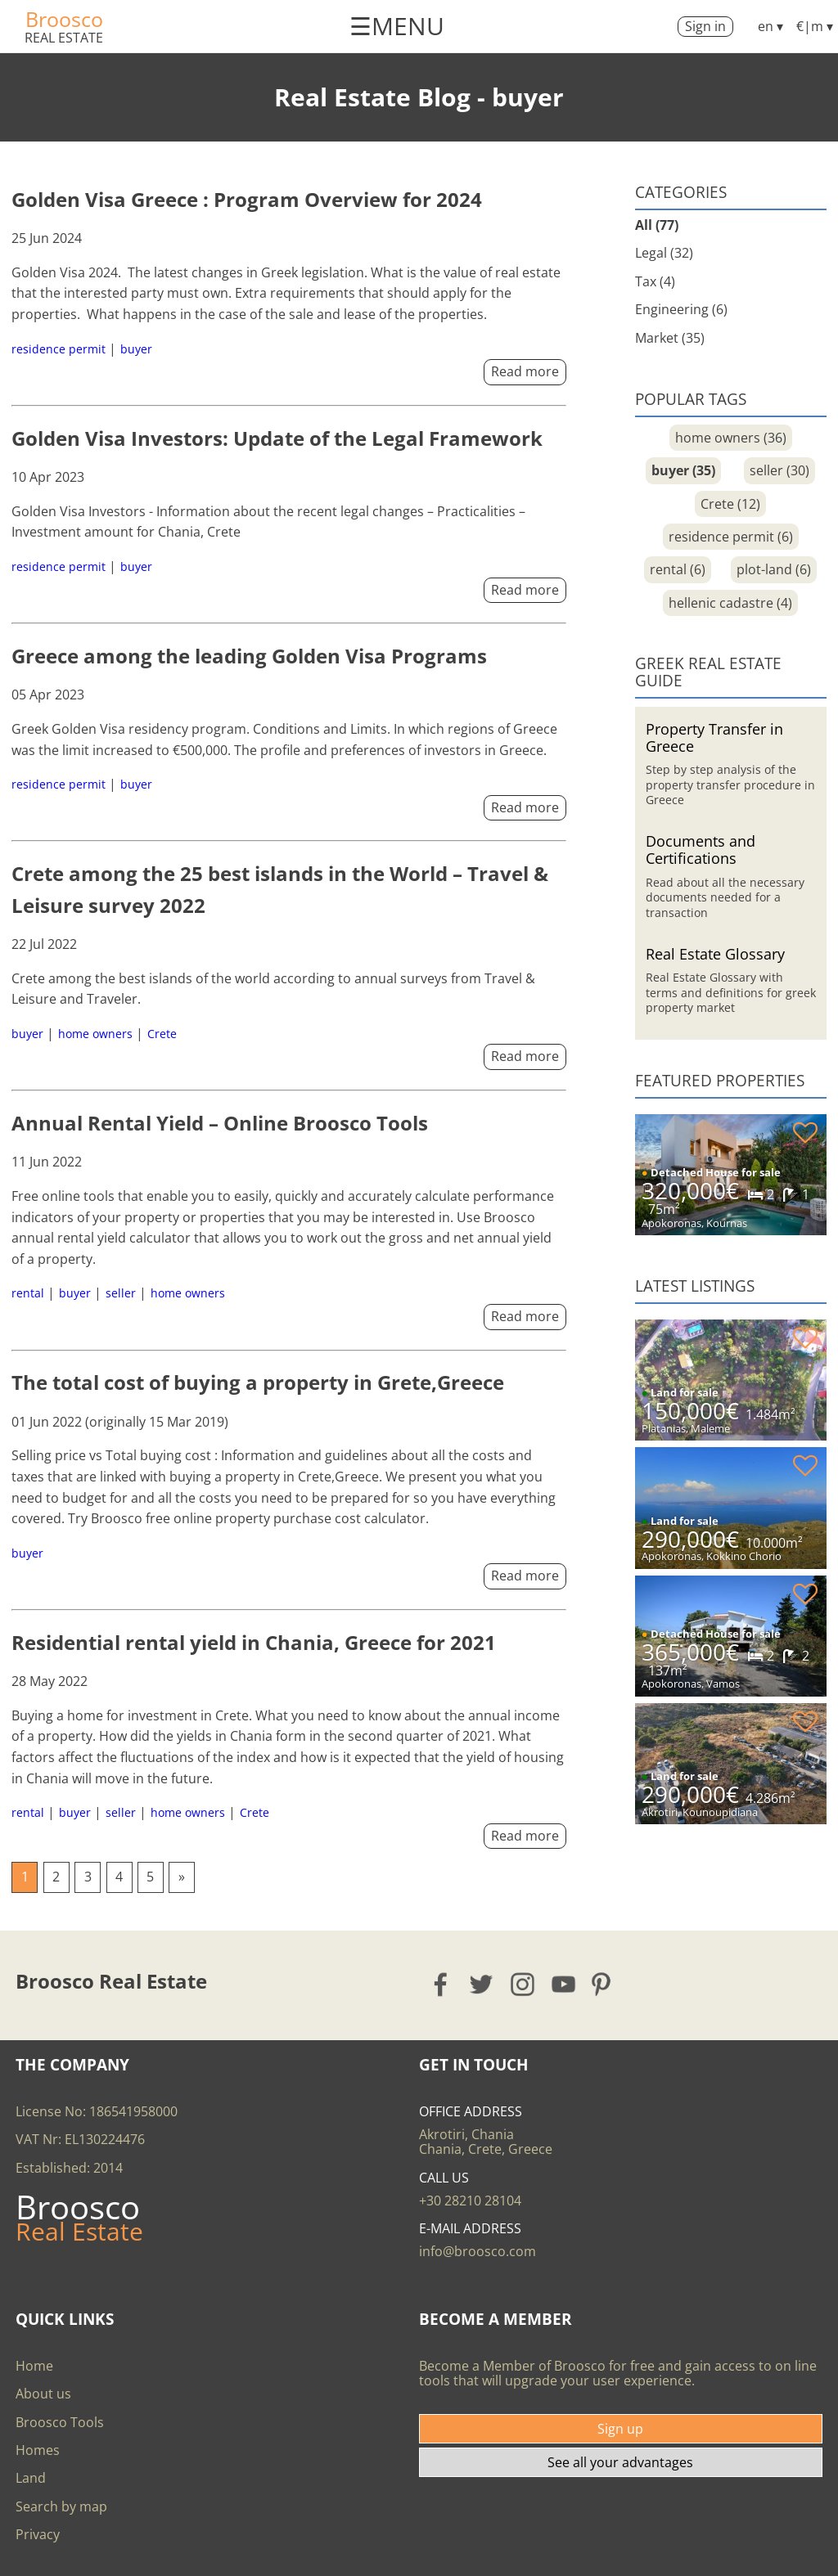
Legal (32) (664, 253)
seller (121, 1293)
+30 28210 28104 (470, 2201)
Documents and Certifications (700, 849)
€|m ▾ (814, 26)
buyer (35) (683, 470)
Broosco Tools (60, 2422)
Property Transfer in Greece (714, 737)
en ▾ (770, 26)
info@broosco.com (477, 2251)
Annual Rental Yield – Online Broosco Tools (219, 1122)
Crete (162, 1033)
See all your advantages (620, 2462)
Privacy (38, 2534)
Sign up (620, 2429)
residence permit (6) (731, 537)
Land (31, 2478)
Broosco (64, 19)
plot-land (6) (774, 569)
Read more (525, 371)
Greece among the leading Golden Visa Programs (249, 655)
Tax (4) (655, 281)
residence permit (58, 349)
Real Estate (64, 38)
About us (43, 2394)
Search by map (61, 2506)
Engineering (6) (681, 309)
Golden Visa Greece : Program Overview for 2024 (246, 199)
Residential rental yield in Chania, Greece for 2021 (253, 1642)
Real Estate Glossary (715, 953)
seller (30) (779, 470)
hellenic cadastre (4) (730, 603)
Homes (38, 2450)
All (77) (656, 225)
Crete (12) (730, 504)
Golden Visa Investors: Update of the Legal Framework (277, 438)
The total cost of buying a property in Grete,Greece (257, 1382)
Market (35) (670, 338)
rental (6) (677, 569)
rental (27, 1293)
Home (34, 2366)
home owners (95, 1033)
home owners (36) (730, 438)
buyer (136, 349)
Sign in (705, 26)
